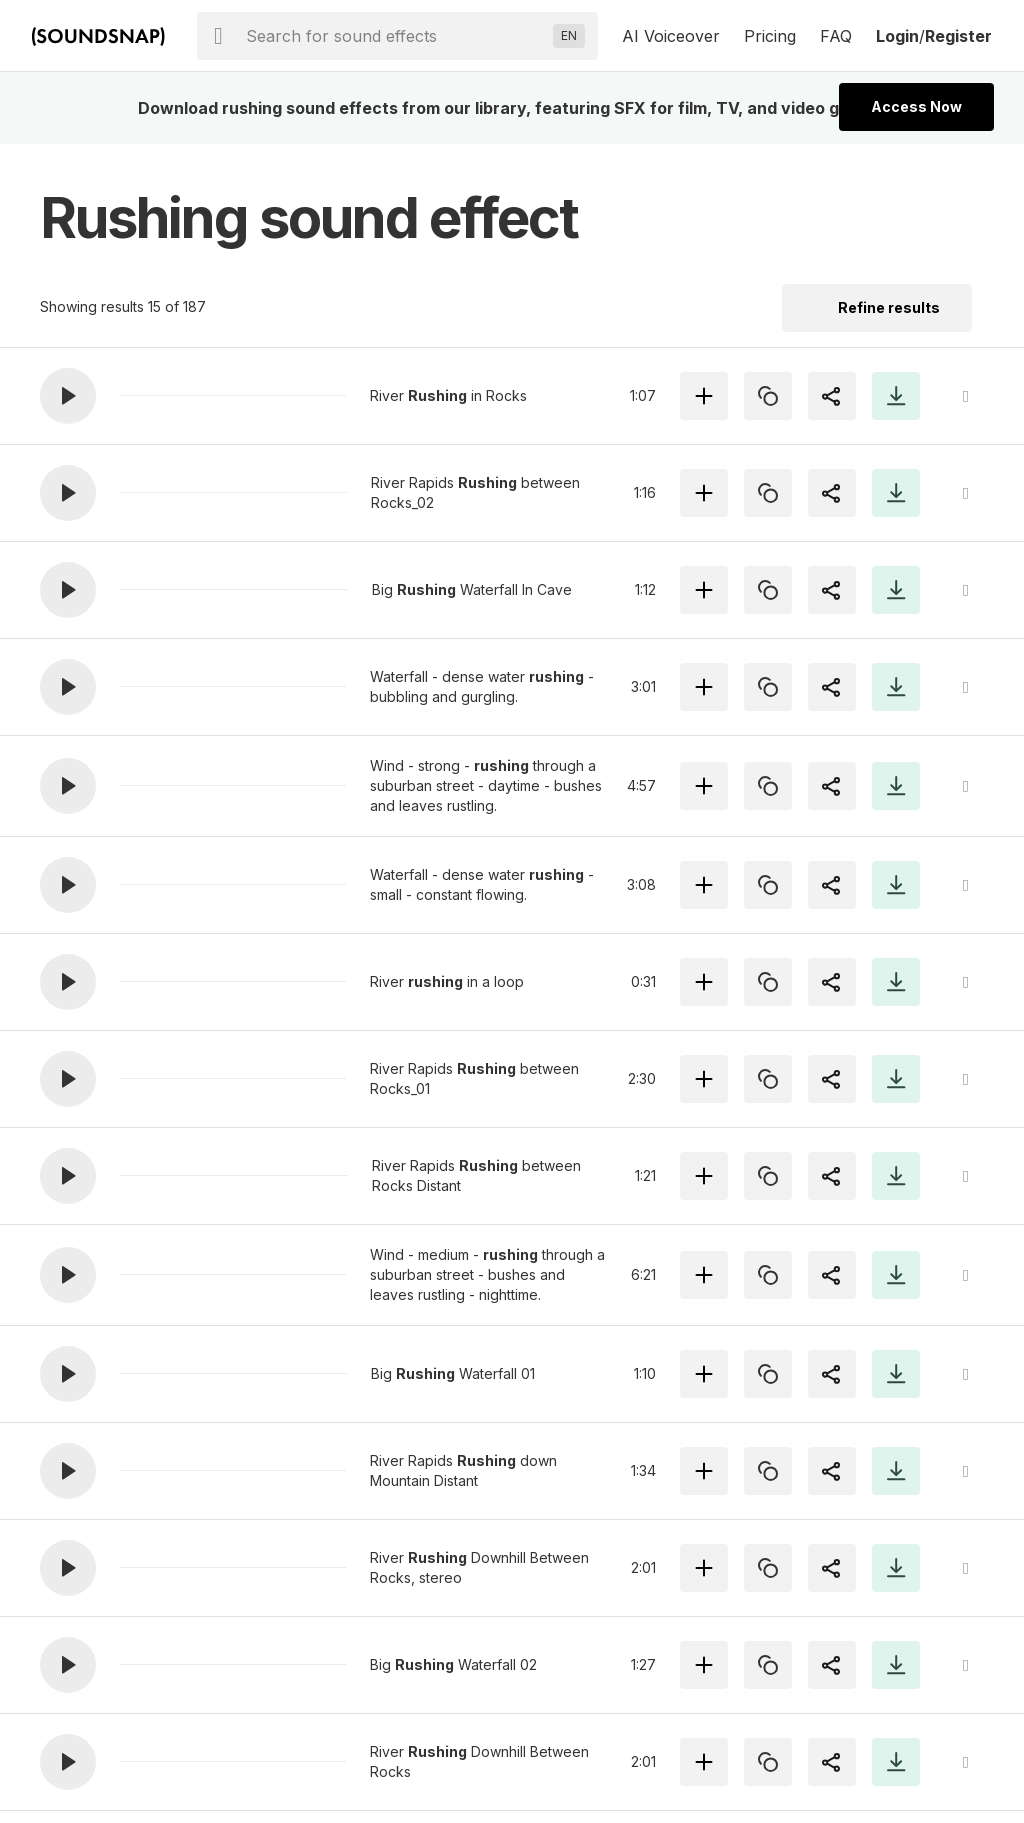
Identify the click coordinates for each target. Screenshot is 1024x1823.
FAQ (836, 36)
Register (958, 36)
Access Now (916, 106)
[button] (68, 396)
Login (897, 36)
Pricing (770, 36)
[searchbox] (395, 36)
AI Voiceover (671, 36)
